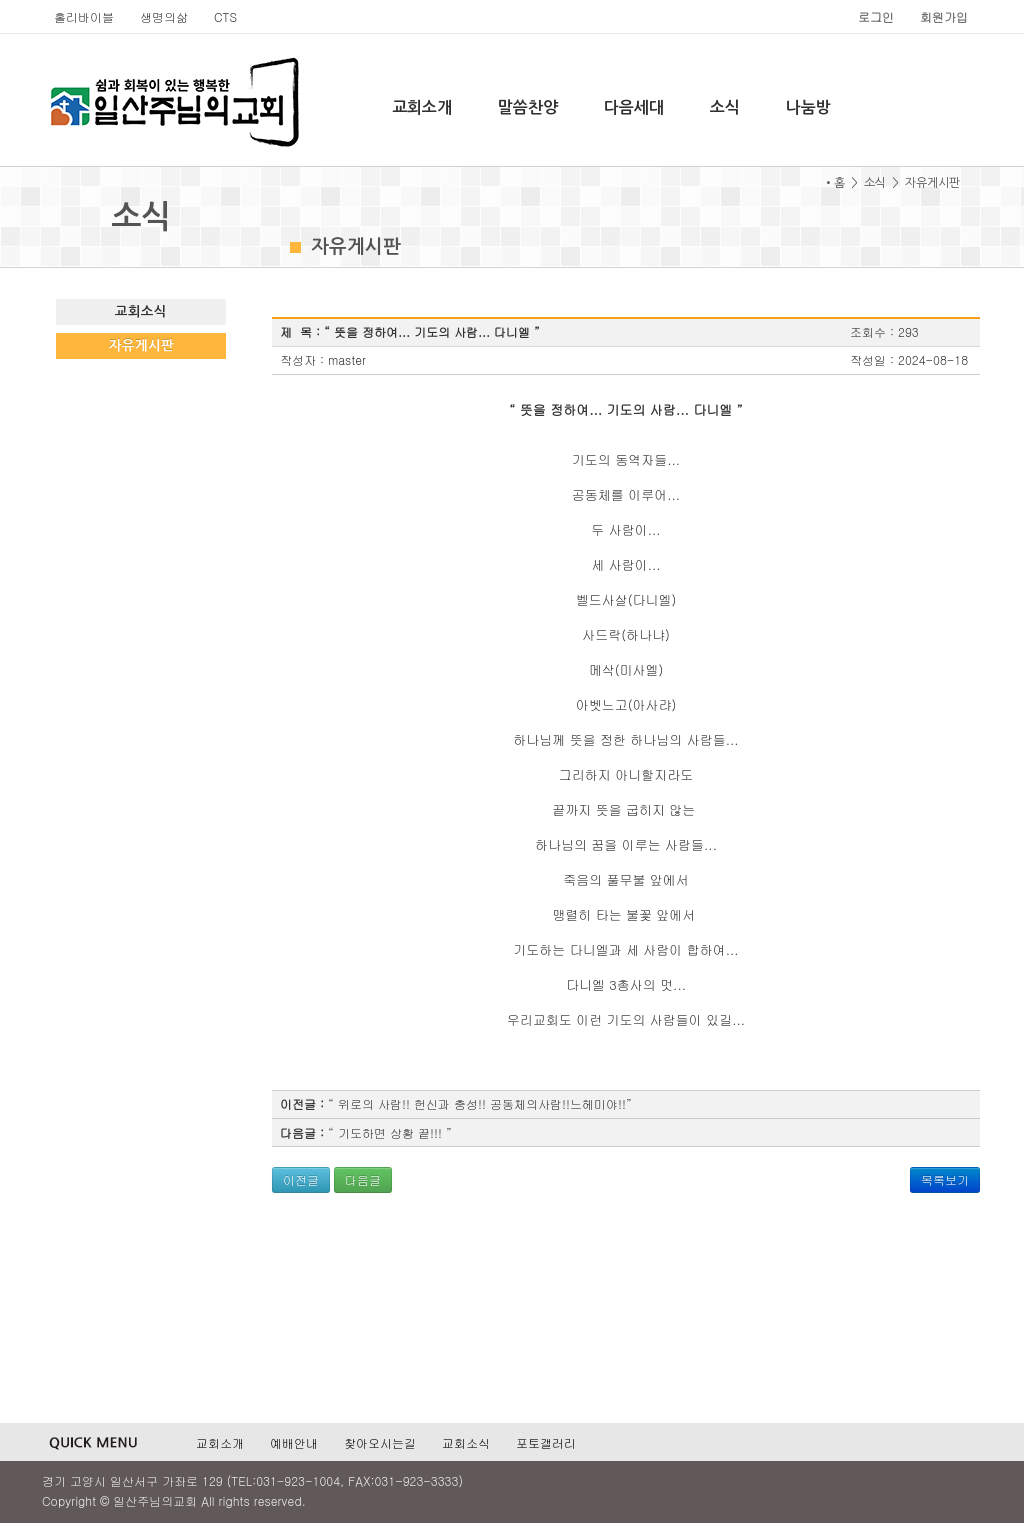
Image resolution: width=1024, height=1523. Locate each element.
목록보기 (945, 1179)
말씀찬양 (528, 107)
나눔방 (808, 107)
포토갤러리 (546, 1442)
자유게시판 (141, 345)
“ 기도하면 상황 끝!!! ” (390, 1132)
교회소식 (141, 311)
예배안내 (294, 1442)
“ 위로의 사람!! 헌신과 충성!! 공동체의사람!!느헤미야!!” (480, 1103)
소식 (725, 107)
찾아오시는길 (380, 1442)
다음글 (363, 1179)
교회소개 (422, 107)
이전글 (301, 1179)
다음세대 (634, 107)
